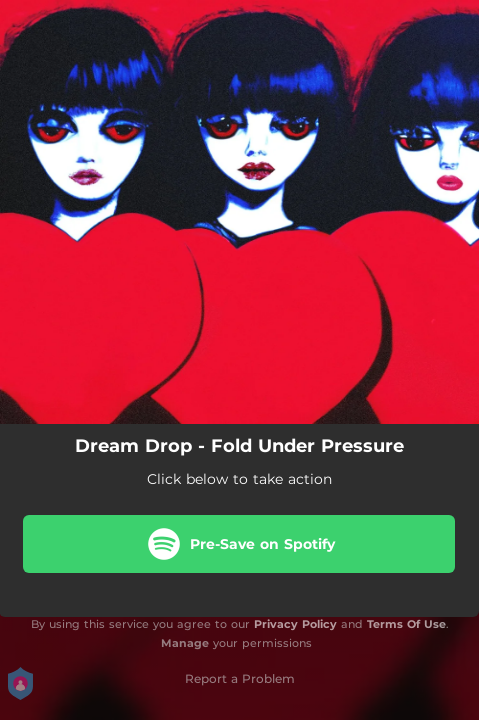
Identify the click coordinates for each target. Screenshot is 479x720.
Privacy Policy (295, 624)
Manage (185, 643)
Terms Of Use (406, 624)
